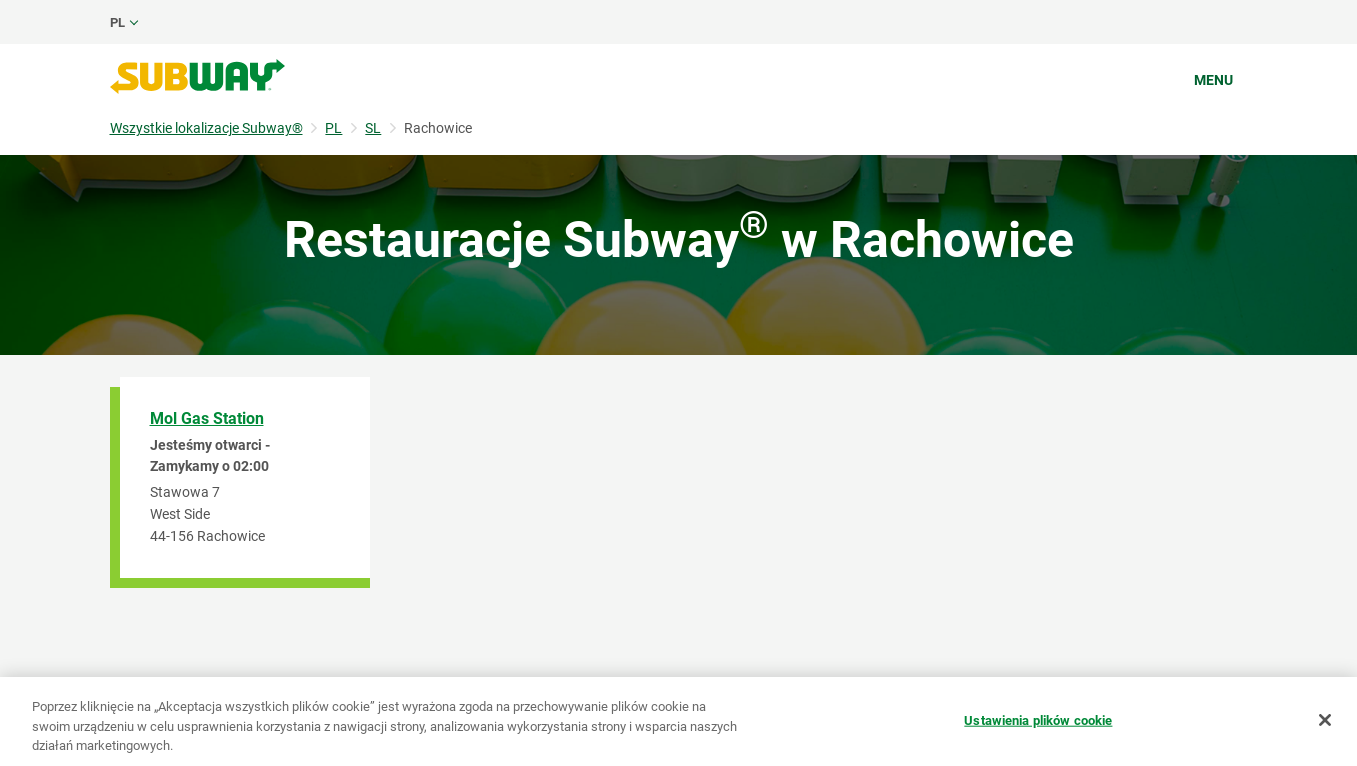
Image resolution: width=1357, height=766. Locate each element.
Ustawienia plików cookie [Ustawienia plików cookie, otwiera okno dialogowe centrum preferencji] (1038, 719)
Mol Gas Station (207, 418)
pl (117, 22)
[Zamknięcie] (1325, 720)
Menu (1213, 80)
